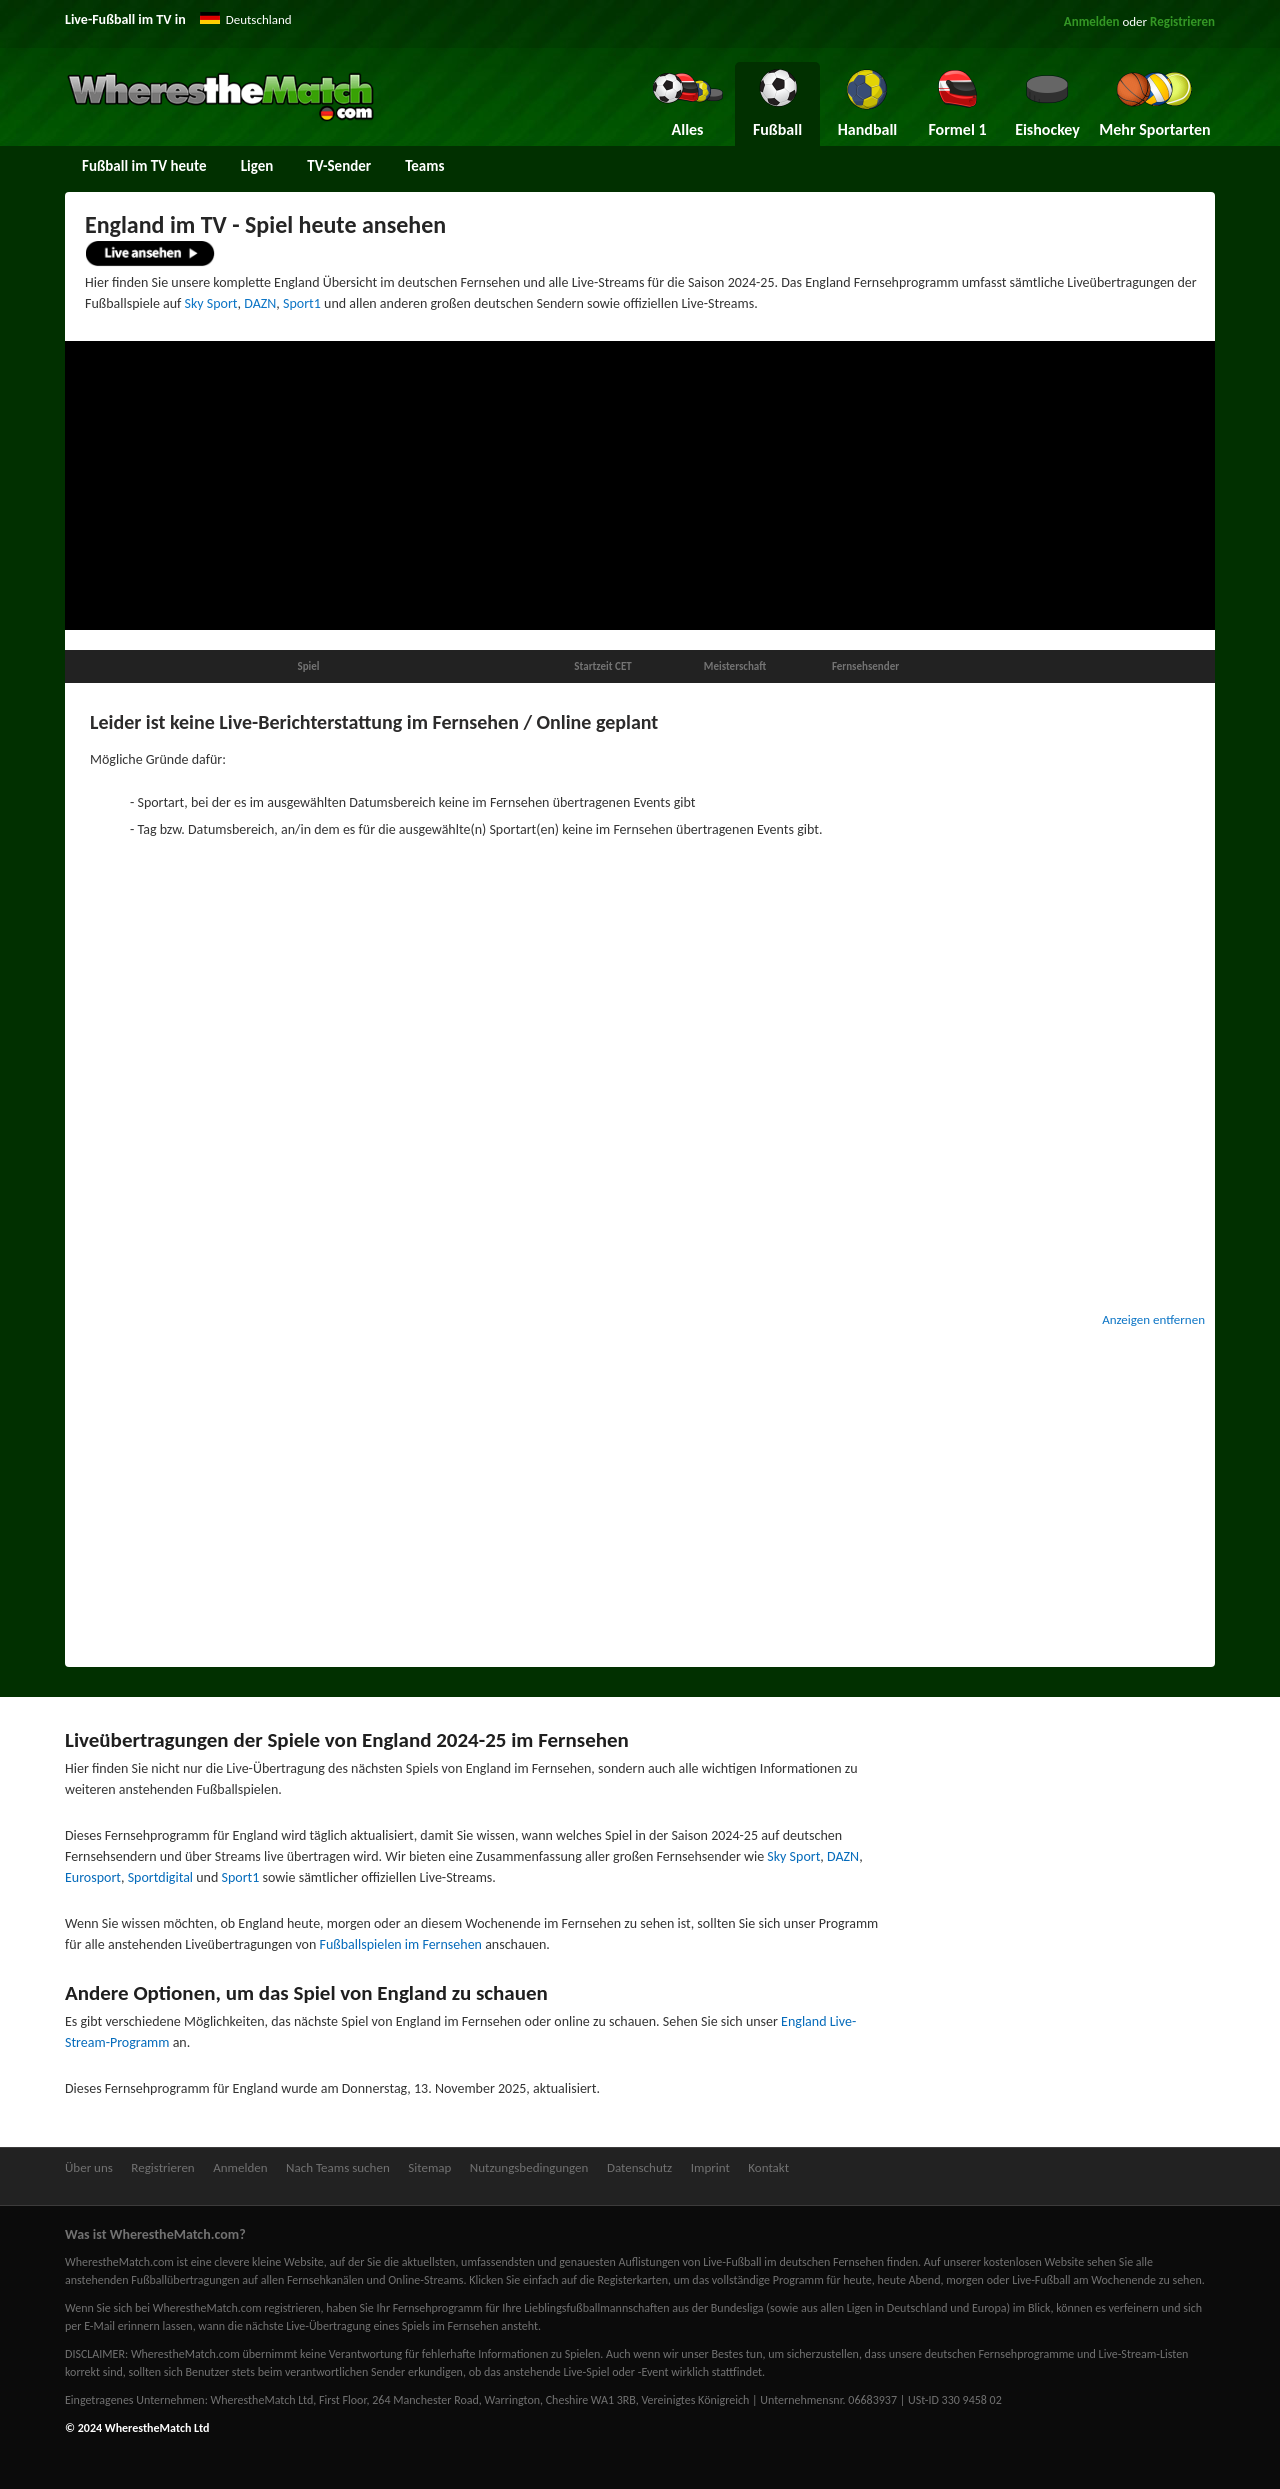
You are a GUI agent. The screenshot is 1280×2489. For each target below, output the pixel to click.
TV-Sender (339, 166)
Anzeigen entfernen (1153, 1319)
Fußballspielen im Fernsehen (401, 1944)
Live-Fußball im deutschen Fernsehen (793, 2262)
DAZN (260, 303)
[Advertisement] (640, 486)
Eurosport (93, 1877)
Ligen (257, 166)
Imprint (710, 2167)
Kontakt (768, 2167)
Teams (424, 166)
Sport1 (302, 303)
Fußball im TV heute (144, 166)
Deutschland (259, 19)
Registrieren (1182, 21)
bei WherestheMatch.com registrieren (228, 2308)
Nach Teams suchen (338, 2167)
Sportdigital (160, 1877)
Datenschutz (639, 2167)
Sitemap (429, 2167)
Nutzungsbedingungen (529, 2167)
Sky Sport (211, 303)
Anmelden (1092, 21)
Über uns (89, 2167)
